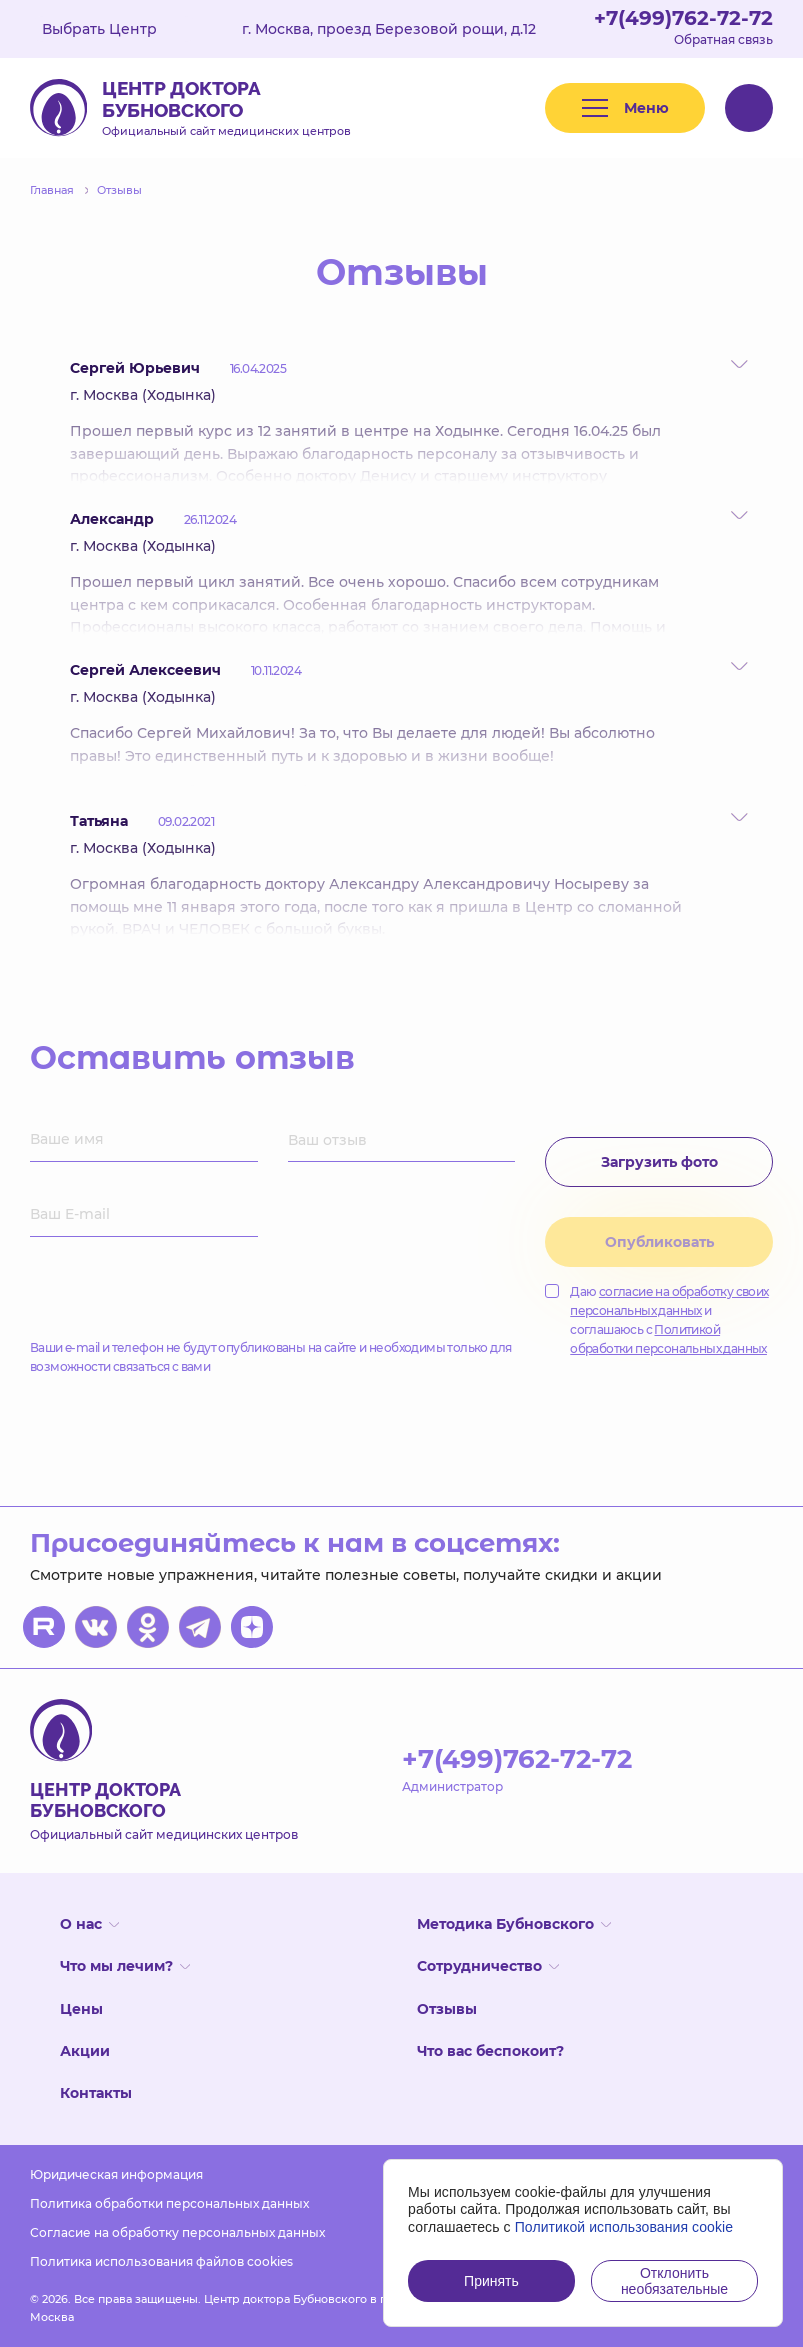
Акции (85, 2051)
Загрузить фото (659, 1162)
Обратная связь (723, 39)
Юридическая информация (116, 2174)
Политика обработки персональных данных (169, 2203)
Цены (81, 2009)
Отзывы (447, 2009)
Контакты (96, 2093)
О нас (89, 1924)
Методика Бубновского (514, 1924)
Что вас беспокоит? (490, 2051)
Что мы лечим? (125, 1966)
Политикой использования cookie (624, 2227)
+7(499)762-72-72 (683, 18)
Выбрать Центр (114, 29)
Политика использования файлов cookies (161, 2261)
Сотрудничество (488, 1966)
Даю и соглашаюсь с (656, 1320)
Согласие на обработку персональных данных (177, 2232)
